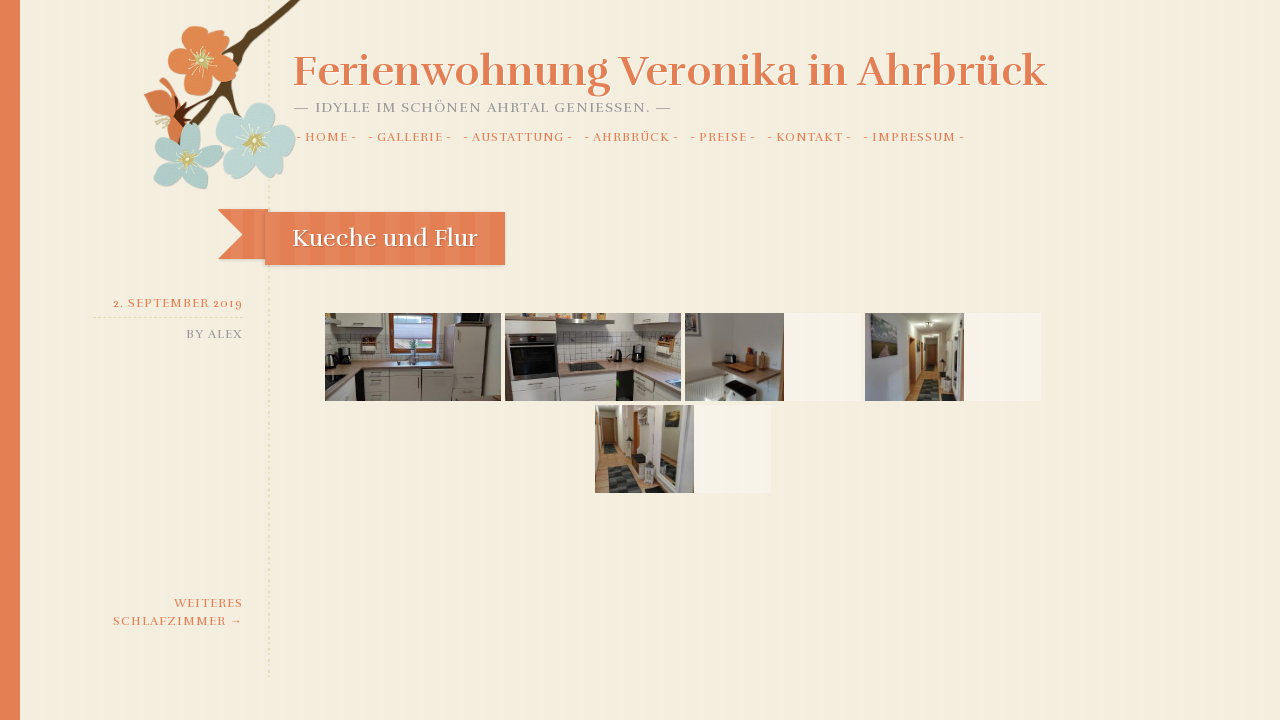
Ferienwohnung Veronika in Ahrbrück (670, 71)
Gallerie (410, 137)
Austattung (518, 137)
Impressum (914, 137)
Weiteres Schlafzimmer (178, 612)
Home (326, 137)
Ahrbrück (631, 137)
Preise (723, 137)
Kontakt (809, 137)
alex (225, 334)
